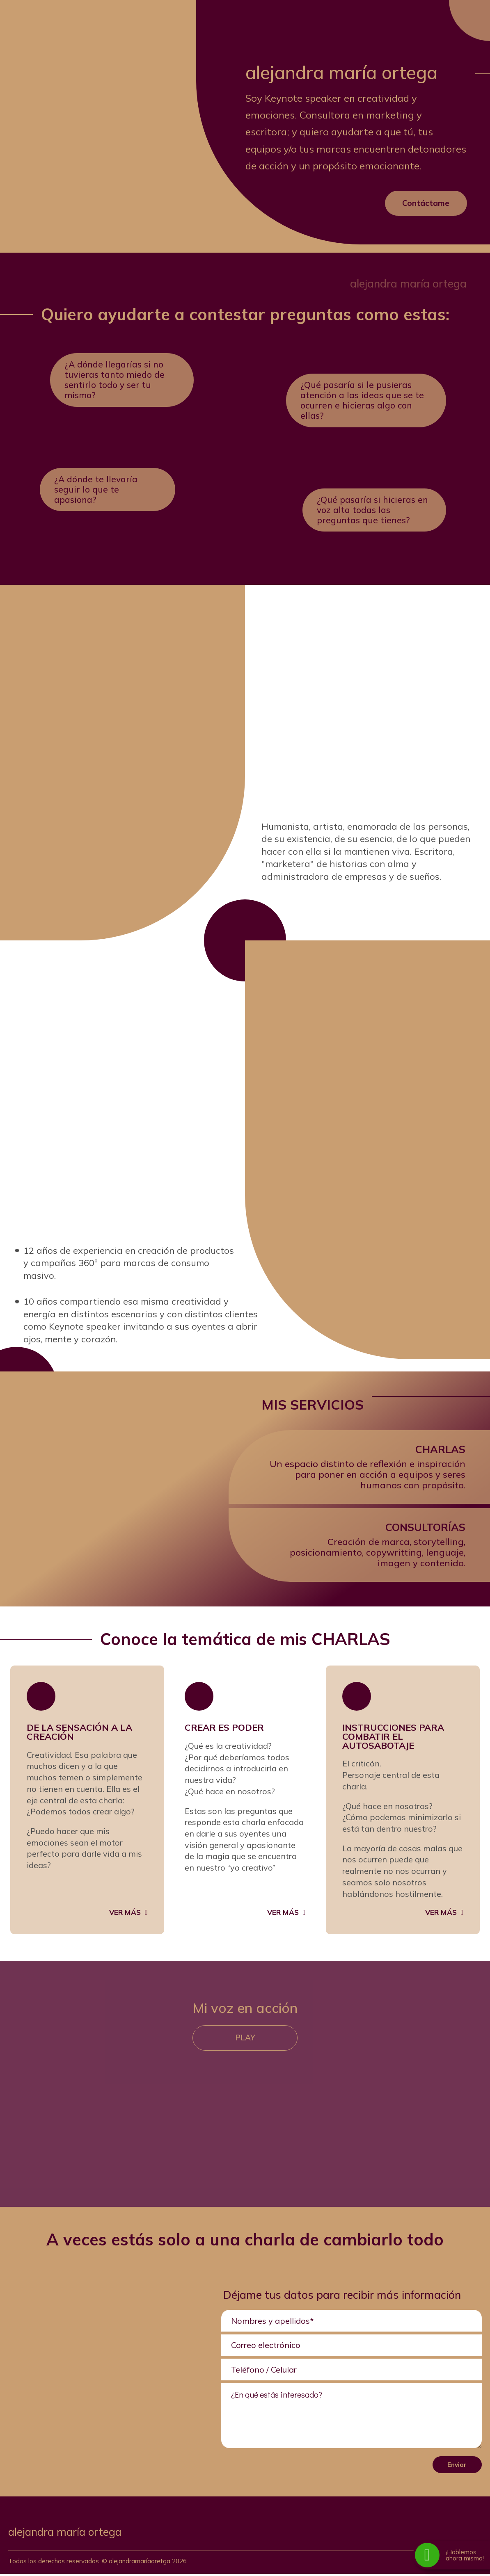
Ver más (125, 1914)
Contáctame (426, 203)
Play (245, 2040)
